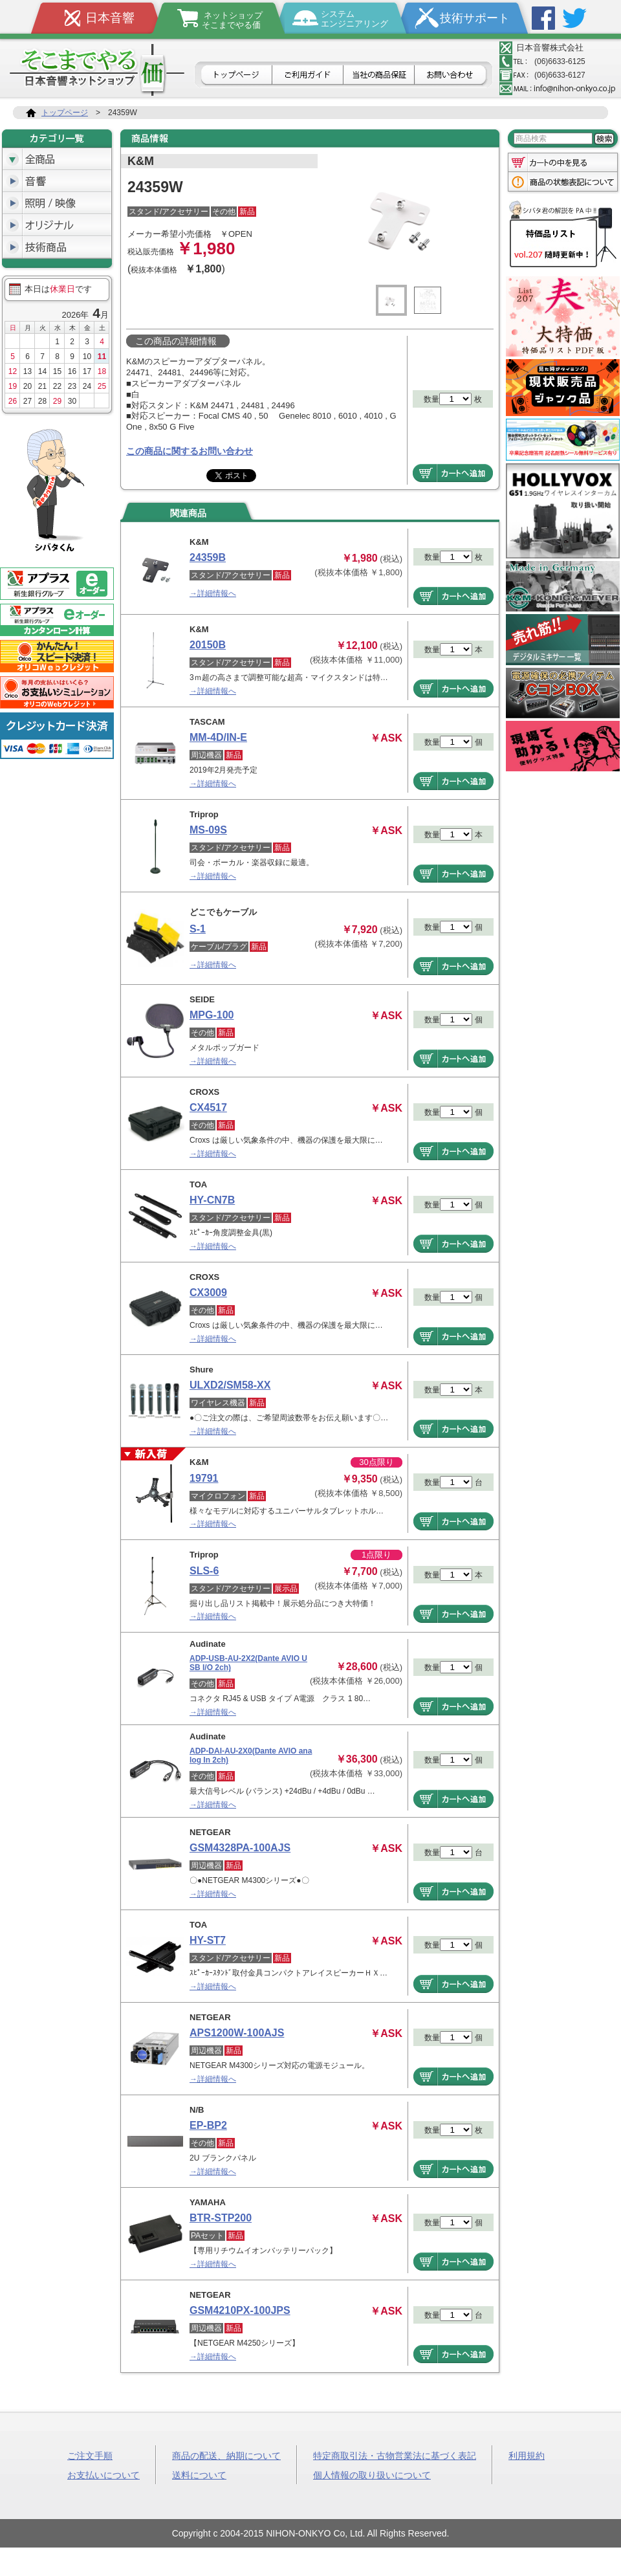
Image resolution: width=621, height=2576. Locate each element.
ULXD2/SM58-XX (230, 1385)
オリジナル (57, 225)
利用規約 (526, 2455)
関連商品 (188, 513)
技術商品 (57, 247)
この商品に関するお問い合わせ (189, 451)
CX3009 (208, 1292)
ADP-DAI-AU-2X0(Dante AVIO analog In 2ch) (251, 1755)
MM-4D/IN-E (218, 737)
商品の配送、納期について (226, 2455)
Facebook (543, 18)
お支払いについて (103, 2474)
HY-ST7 (208, 1940)
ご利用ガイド (307, 76)
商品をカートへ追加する (453, 473)
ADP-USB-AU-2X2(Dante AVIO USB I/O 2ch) (248, 1663)
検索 (604, 139)
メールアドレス (557, 88)
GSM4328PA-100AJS (240, 1847)
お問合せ (452, 76)
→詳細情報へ (213, 593)
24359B (208, 557)
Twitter (574, 18)
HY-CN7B (212, 1199)
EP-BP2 (208, 2125)
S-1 (198, 928)
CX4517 (208, 1107)
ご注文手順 (90, 2455)
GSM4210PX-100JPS (240, 2310)
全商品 (57, 159)
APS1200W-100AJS (237, 2032)
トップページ (235, 76)
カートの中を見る (563, 161)
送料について (199, 2474)
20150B (208, 644)
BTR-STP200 (221, 2217)
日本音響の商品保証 (379, 76)
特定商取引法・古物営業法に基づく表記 (394, 2455)
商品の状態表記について (563, 183)
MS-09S (208, 829)
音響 (57, 181)
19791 (204, 1478)
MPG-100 (212, 1014)
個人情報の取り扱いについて (372, 2474)
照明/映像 (57, 203)
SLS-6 (204, 1570)
